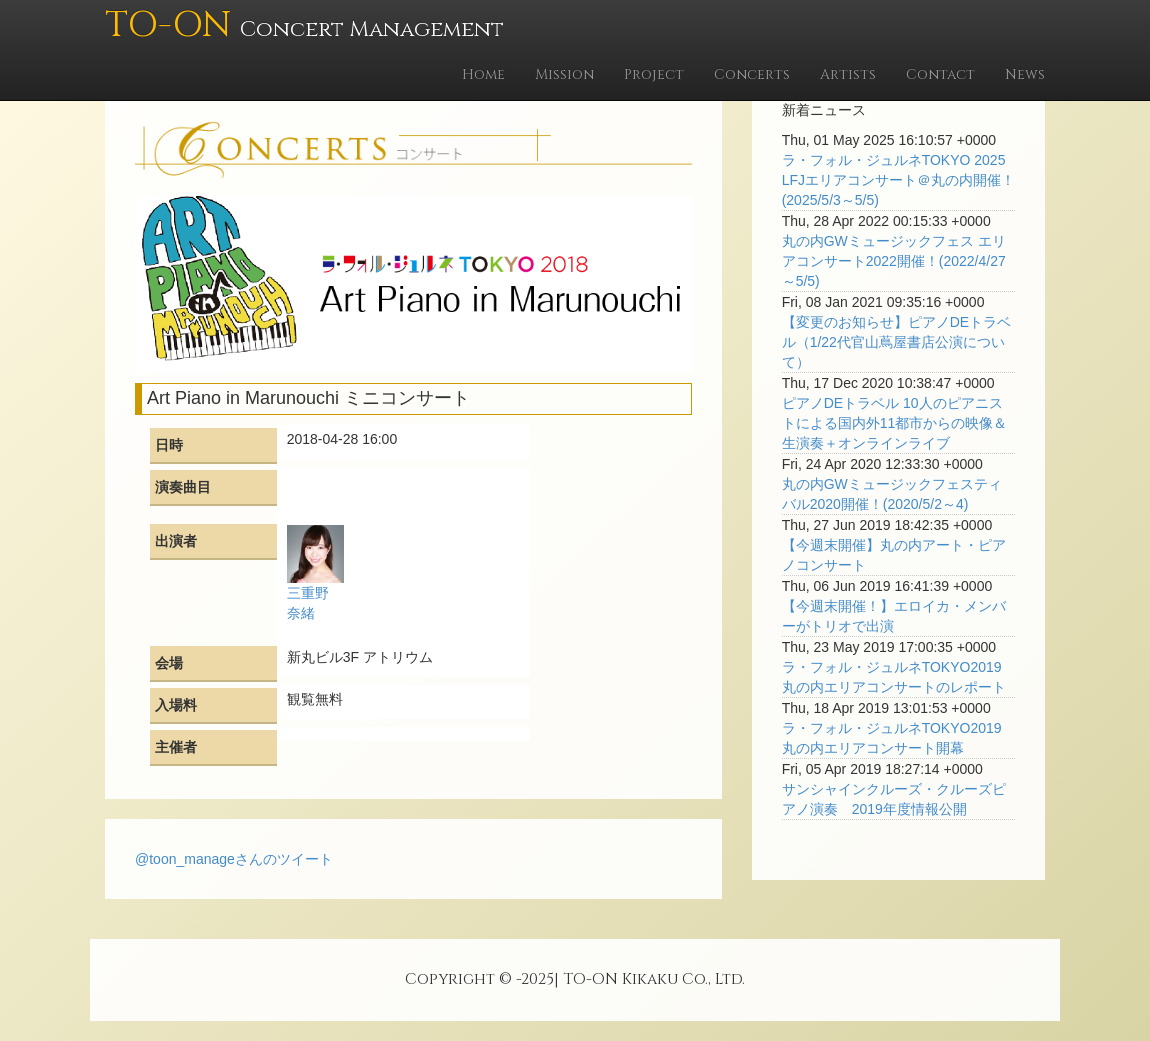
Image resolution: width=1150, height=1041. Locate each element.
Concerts (752, 74)
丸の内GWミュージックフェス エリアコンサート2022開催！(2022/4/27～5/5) (894, 261)
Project (654, 74)
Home (483, 74)
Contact (940, 74)
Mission (564, 74)
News (1025, 74)
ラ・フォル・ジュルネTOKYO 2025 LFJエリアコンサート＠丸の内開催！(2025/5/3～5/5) (898, 180)
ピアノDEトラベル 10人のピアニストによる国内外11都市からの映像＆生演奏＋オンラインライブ (895, 423)
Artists (848, 74)
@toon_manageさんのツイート (234, 859)
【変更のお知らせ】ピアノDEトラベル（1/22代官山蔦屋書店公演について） (896, 342)
